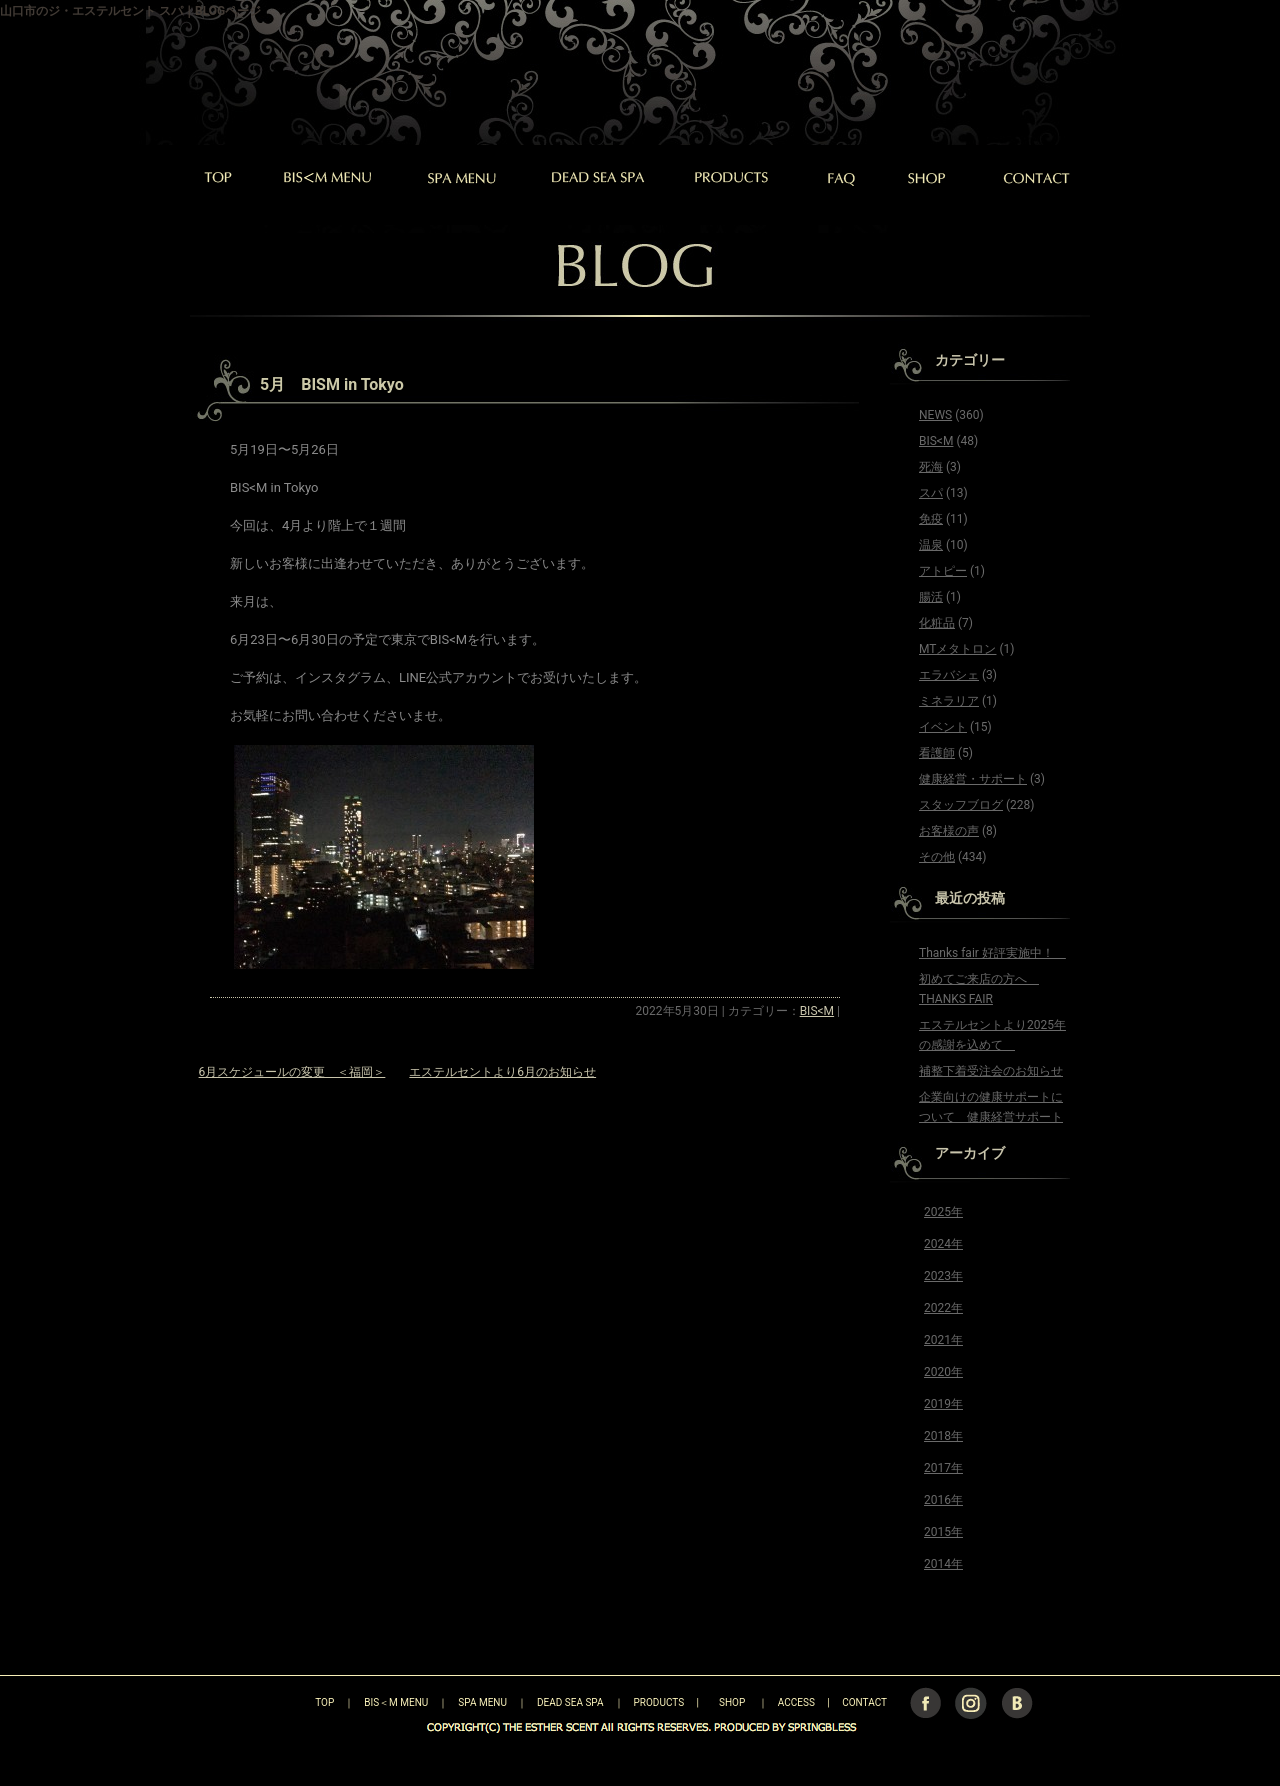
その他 (937, 857)
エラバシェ (949, 675)
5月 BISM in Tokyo (332, 384)
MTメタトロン (957, 649)
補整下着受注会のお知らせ (991, 1071)
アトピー (943, 571)
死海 (931, 467)
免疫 (931, 519)
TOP (289, 1702)
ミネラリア (949, 701)
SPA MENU (482, 1702)
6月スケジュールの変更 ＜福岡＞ (292, 1072)
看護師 (937, 753)
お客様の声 (949, 831)
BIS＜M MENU (396, 1702)
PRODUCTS (659, 1702)
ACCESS (796, 1702)
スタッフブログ (961, 805)
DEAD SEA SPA (570, 1702)
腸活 (931, 597)
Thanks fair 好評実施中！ (992, 953)
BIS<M (817, 1011)
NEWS (935, 415)
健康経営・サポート (973, 779)
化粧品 (937, 623)
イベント (943, 727)
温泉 (931, 545)
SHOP (732, 1702)
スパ (931, 493)
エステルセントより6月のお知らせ (502, 1072)
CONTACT (864, 1702)
